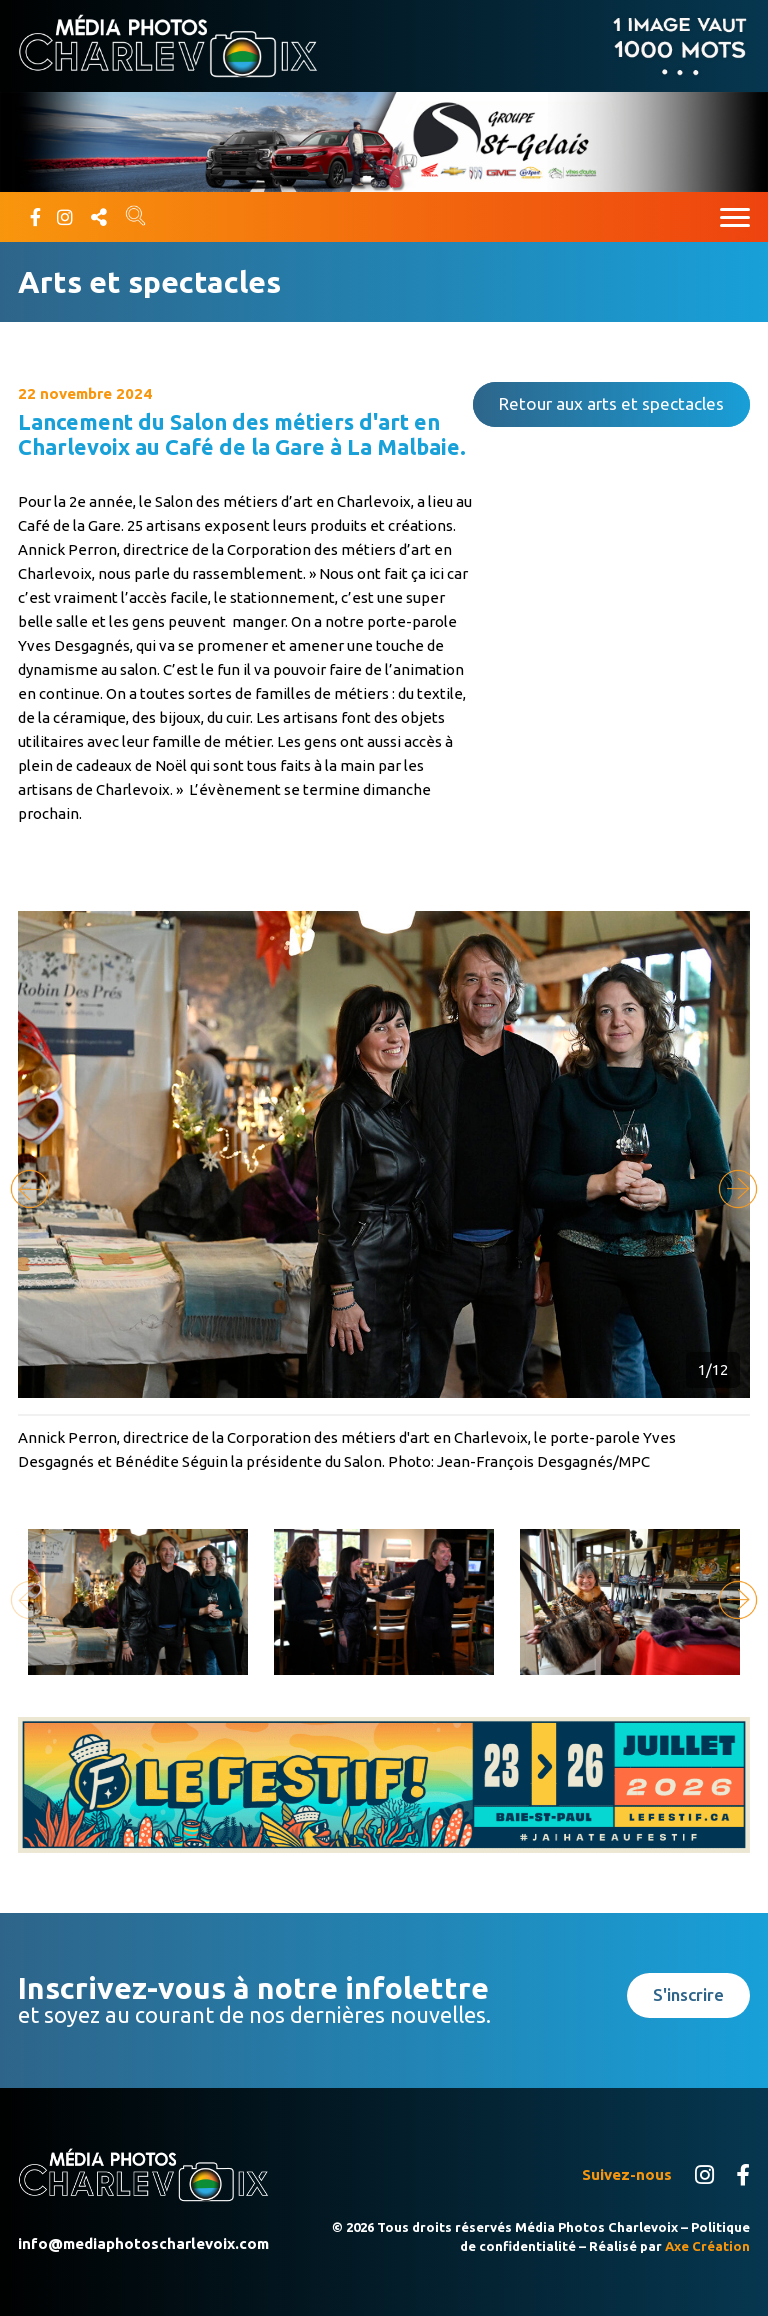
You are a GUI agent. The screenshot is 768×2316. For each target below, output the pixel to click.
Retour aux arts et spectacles (611, 403)
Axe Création (707, 2246)
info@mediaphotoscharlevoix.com (143, 2243)
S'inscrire (688, 1994)
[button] (738, 1189)
